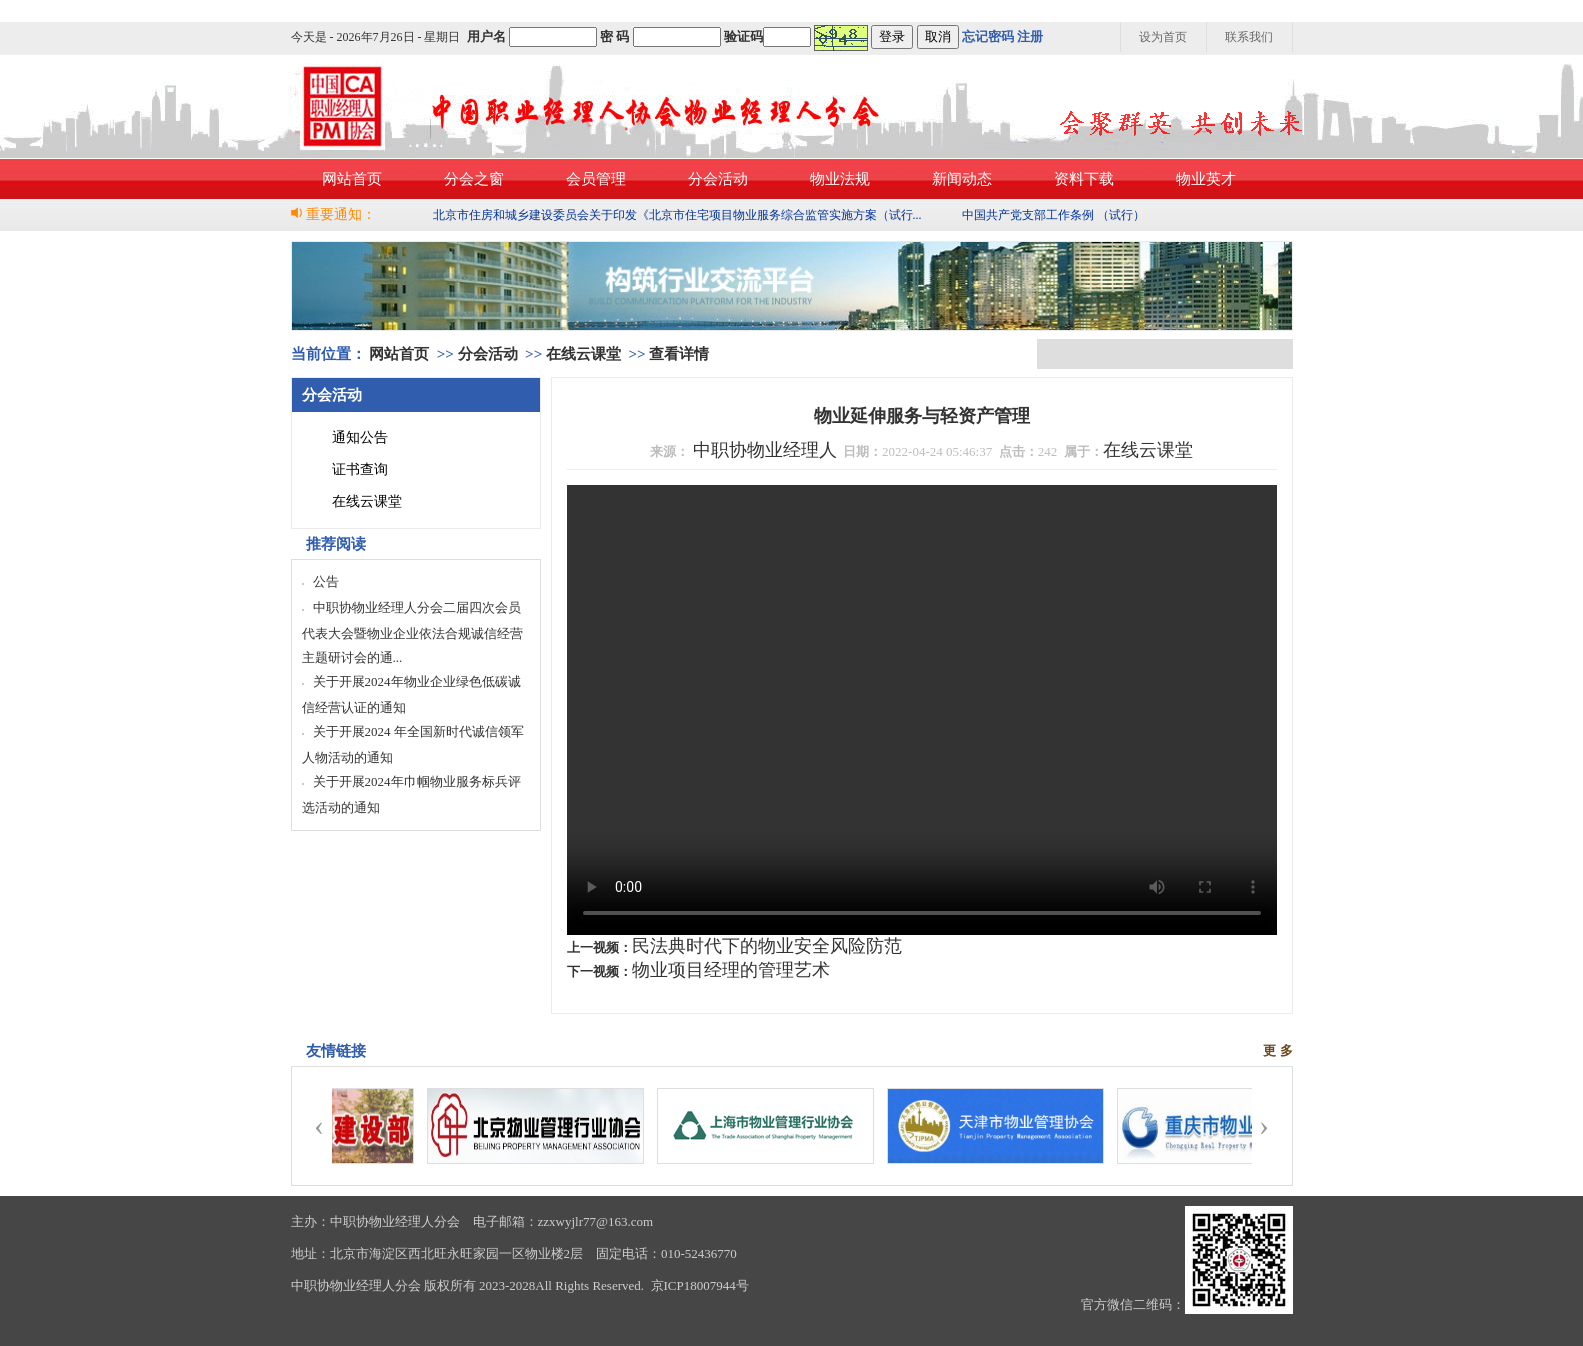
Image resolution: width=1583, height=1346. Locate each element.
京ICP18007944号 (700, 1285)
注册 (1030, 36)
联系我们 (1249, 37)
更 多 (1277, 1050)
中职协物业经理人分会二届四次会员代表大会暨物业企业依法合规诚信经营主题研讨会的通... (412, 632)
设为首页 (1163, 37)
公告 (326, 581)
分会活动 (718, 179)
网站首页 (352, 179)
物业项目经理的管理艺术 (731, 970)
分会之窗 (474, 179)
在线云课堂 (583, 354)
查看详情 (679, 354)
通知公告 (360, 437)
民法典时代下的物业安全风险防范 (767, 946)
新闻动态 (962, 179)
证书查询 (360, 469)
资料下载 (1084, 179)
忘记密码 (988, 36)
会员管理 (596, 179)
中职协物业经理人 (765, 450)
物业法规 (840, 179)
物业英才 (1206, 179)
